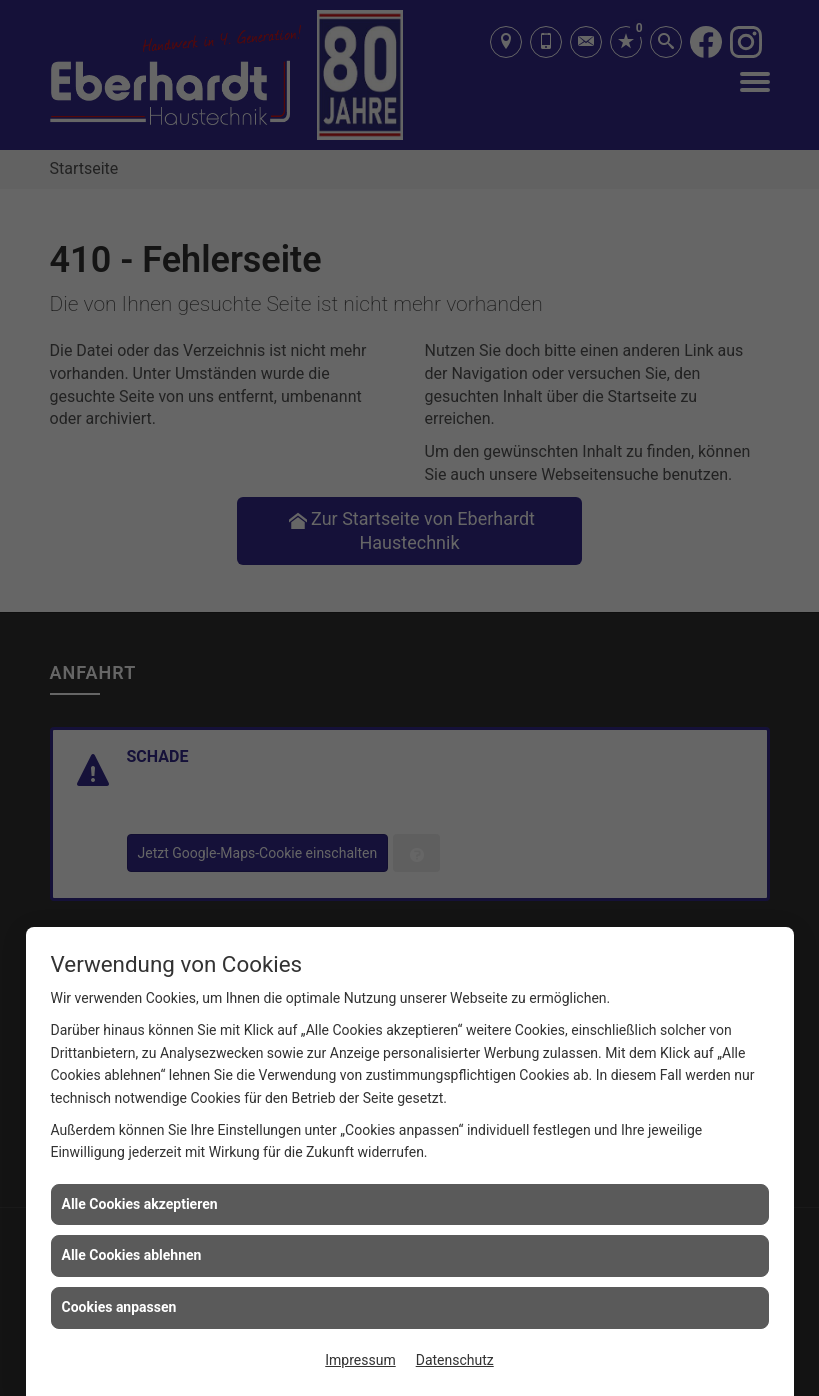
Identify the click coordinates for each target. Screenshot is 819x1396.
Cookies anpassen (119, 1307)
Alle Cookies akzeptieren (140, 1204)
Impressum (360, 1360)
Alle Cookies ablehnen (132, 1255)
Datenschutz (455, 1360)
